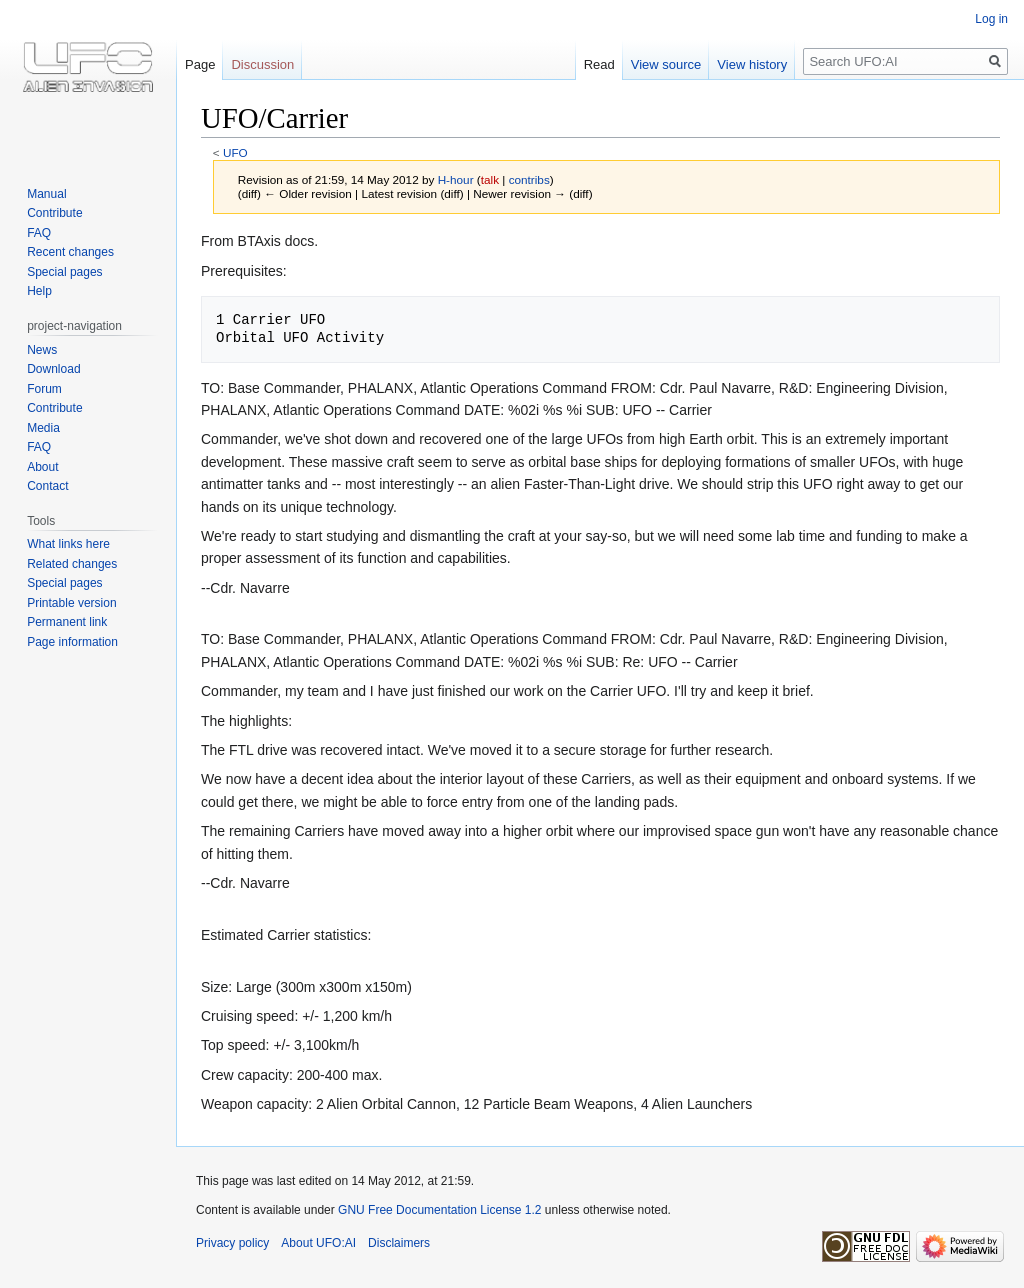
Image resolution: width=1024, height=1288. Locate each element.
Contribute (54, 213)
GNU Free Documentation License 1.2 (439, 1210)
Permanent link (67, 622)
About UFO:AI (318, 1243)
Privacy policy (232, 1243)
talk (490, 179)
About (42, 467)
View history (752, 64)
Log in (991, 19)
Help (39, 291)
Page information (72, 642)
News (42, 350)
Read (599, 64)
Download (53, 369)
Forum (44, 389)
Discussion (262, 64)
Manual (46, 194)
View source (666, 64)
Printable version (71, 603)
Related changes (72, 564)
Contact (47, 486)
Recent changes (70, 252)
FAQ (39, 233)
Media (43, 428)
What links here (68, 544)
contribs (529, 179)
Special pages (64, 272)
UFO (235, 152)
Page (200, 64)
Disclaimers (399, 1243)
